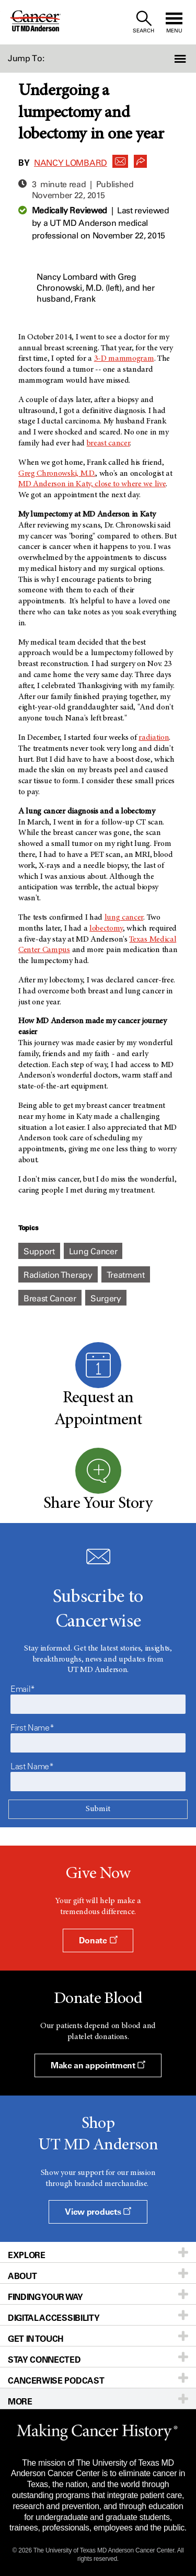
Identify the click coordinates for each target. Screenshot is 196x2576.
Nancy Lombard (70, 163)
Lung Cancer (93, 1251)
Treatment (126, 1275)
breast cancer (108, 443)
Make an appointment (98, 2065)
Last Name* (32, 1766)
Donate (98, 1940)
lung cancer (124, 917)
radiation (154, 738)
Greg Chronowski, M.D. (56, 474)
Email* (22, 1689)
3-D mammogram (124, 358)
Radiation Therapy (58, 1275)
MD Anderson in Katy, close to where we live (92, 484)
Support (39, 1251)
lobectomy (106, 928)
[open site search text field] (143, 22)
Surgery (105, 1298)
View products (98, 2211)
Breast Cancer (50, 1298)
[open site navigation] (174, 22)
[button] (181, 58)
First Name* (32, 1727)
